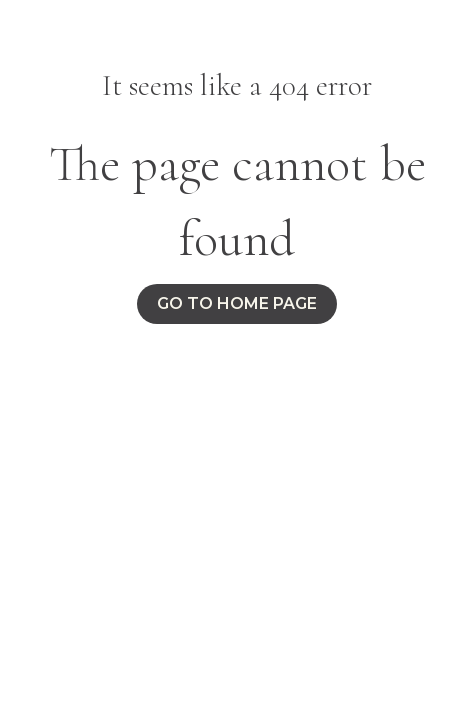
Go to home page (237, 303)
